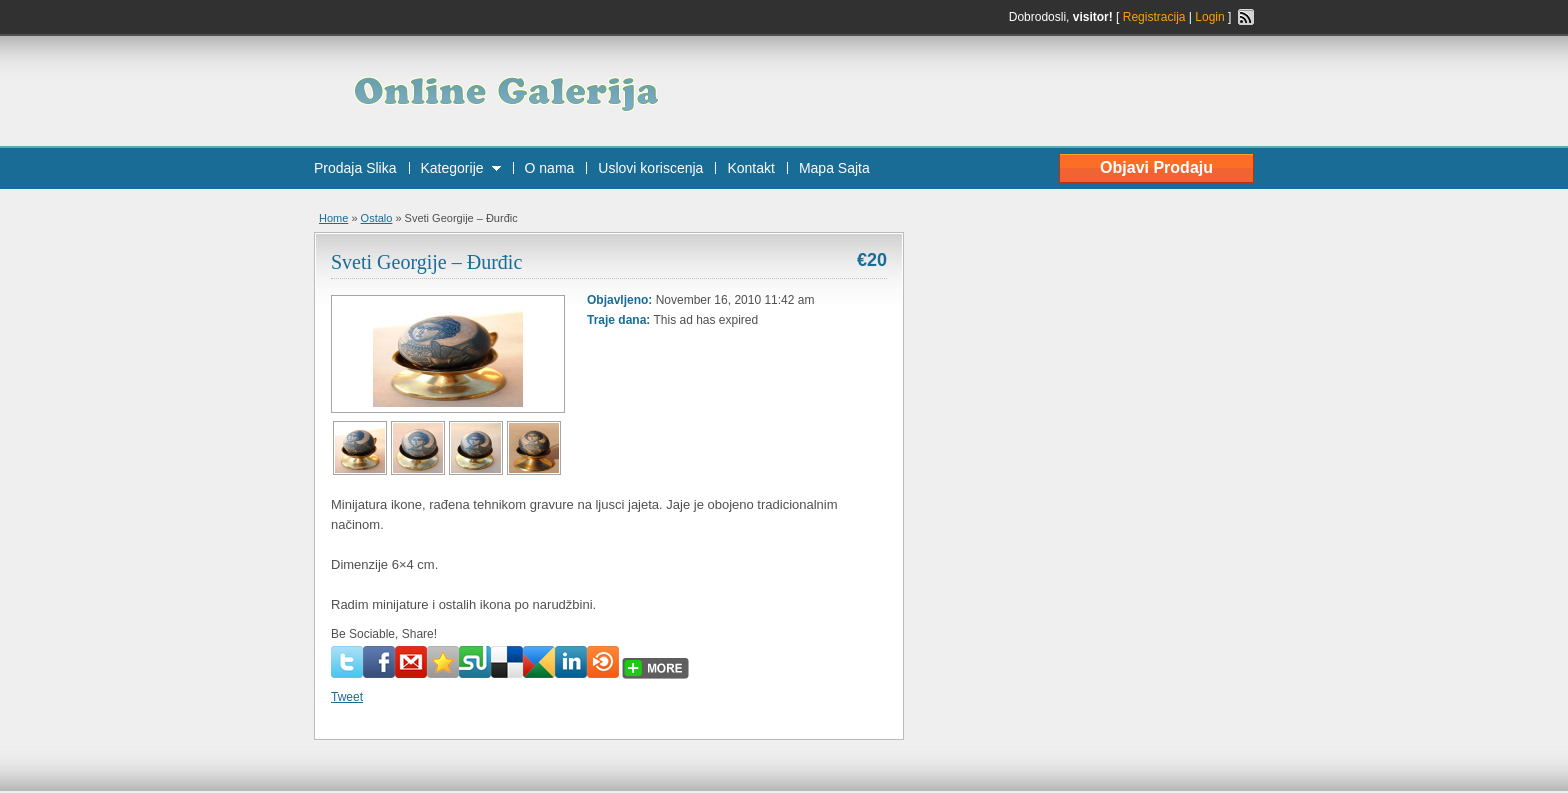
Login (1209, 17)
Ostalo (377, 218)
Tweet (347, 697)
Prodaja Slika (355, 168)
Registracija (1154, 17)
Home (333, 218)
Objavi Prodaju (1156, 167)
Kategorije (452, 168)
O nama (550, 168)
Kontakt (750, 168)
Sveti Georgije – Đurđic (426, 262)
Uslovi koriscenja (650, 168)
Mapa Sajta (834, 168)
